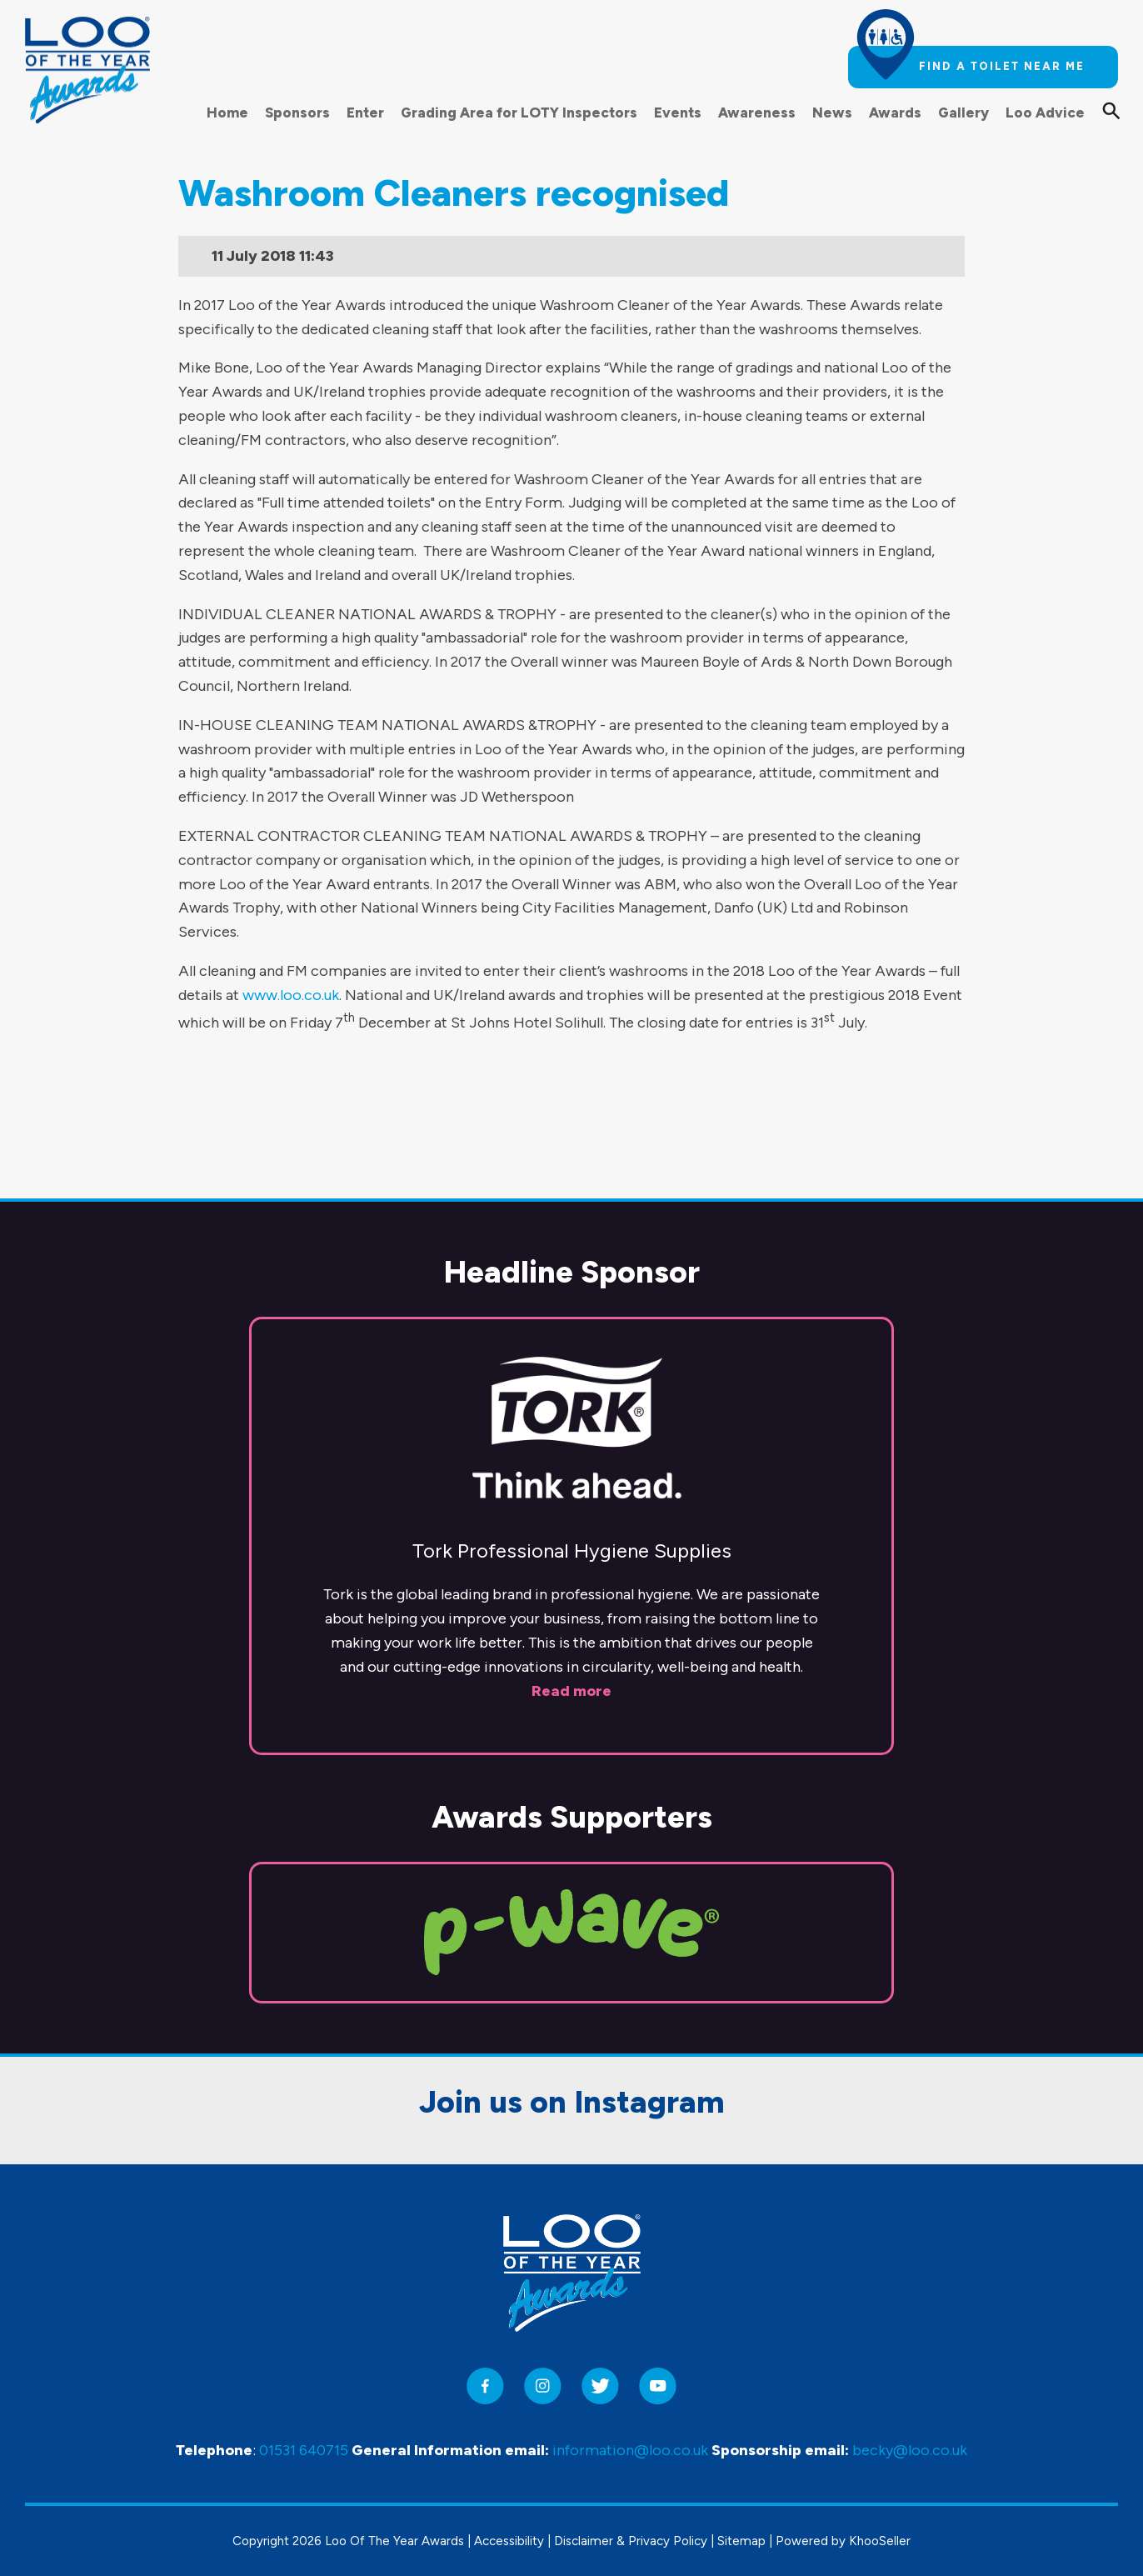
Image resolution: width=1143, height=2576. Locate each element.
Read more (571, 1567)
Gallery (963, 112)
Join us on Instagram (572, 1978)
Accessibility (509, 2540)
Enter (365, 112)
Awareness (757, 112)
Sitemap (741, 2540)
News (832, 112)
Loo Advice (1045, 112)
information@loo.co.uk (630, 2450)
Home (227, 112)
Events (677, 112)
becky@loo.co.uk (909, 2450)
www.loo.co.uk (290, 995)
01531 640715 (303, 2450)
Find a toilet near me (1002, 66)
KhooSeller (880, 2540)
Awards (895, 112)
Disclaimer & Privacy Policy (630, 2540)
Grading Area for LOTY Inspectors (519, 112)
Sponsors (297, 112)
